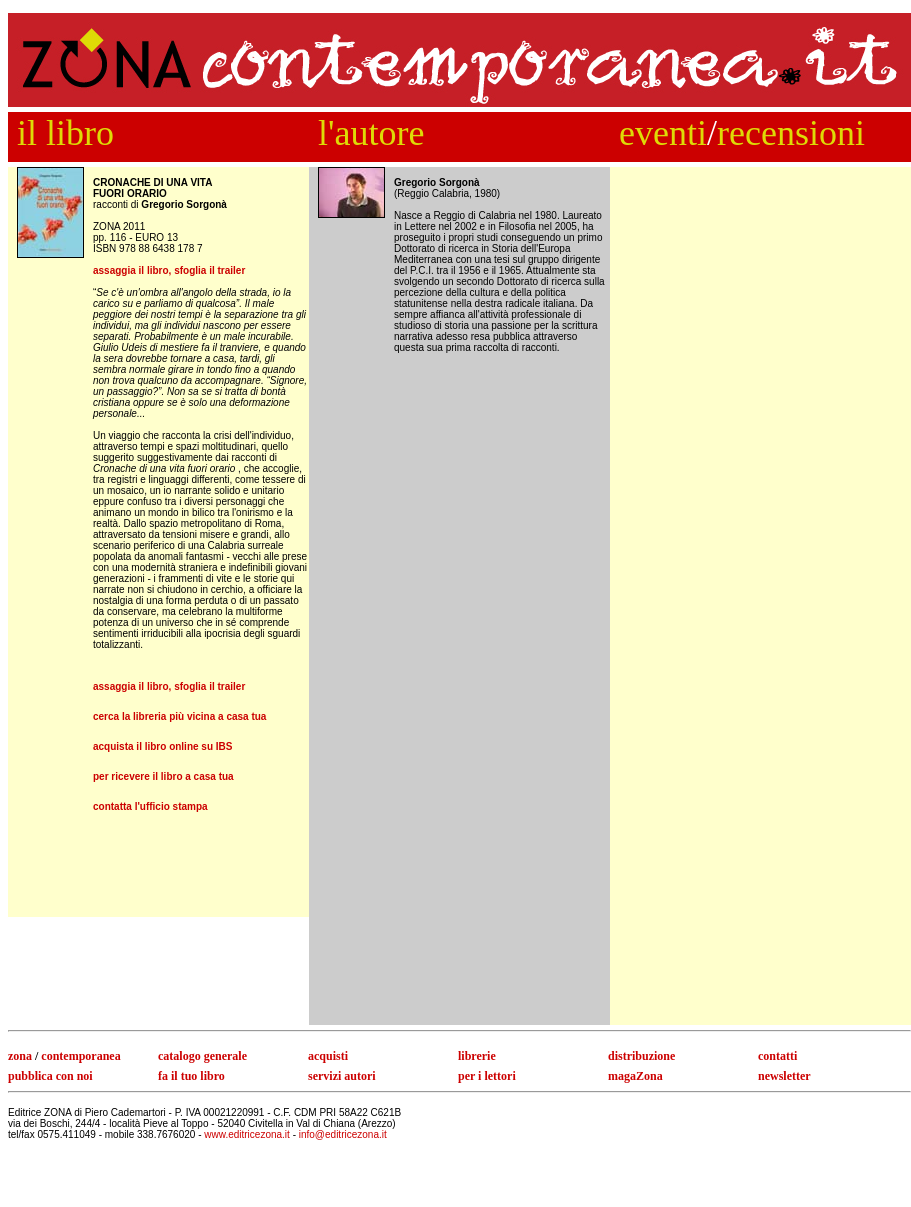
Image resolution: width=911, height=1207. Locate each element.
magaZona (635, 1076)
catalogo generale (202, 1056)
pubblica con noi (50, 1076)
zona (20, 1056)
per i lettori (487, 1076)
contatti (777, 1056)
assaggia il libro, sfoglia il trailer (169, 270)
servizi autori (342, 1076)
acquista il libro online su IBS (162, 746)
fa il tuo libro (191, 1076)
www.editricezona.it (248, 1134)
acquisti (328, 1056)
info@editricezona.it (343, 1134)
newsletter (784, 1076)
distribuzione (641, 1056)
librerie (477, 1056)
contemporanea (80, 1056)
